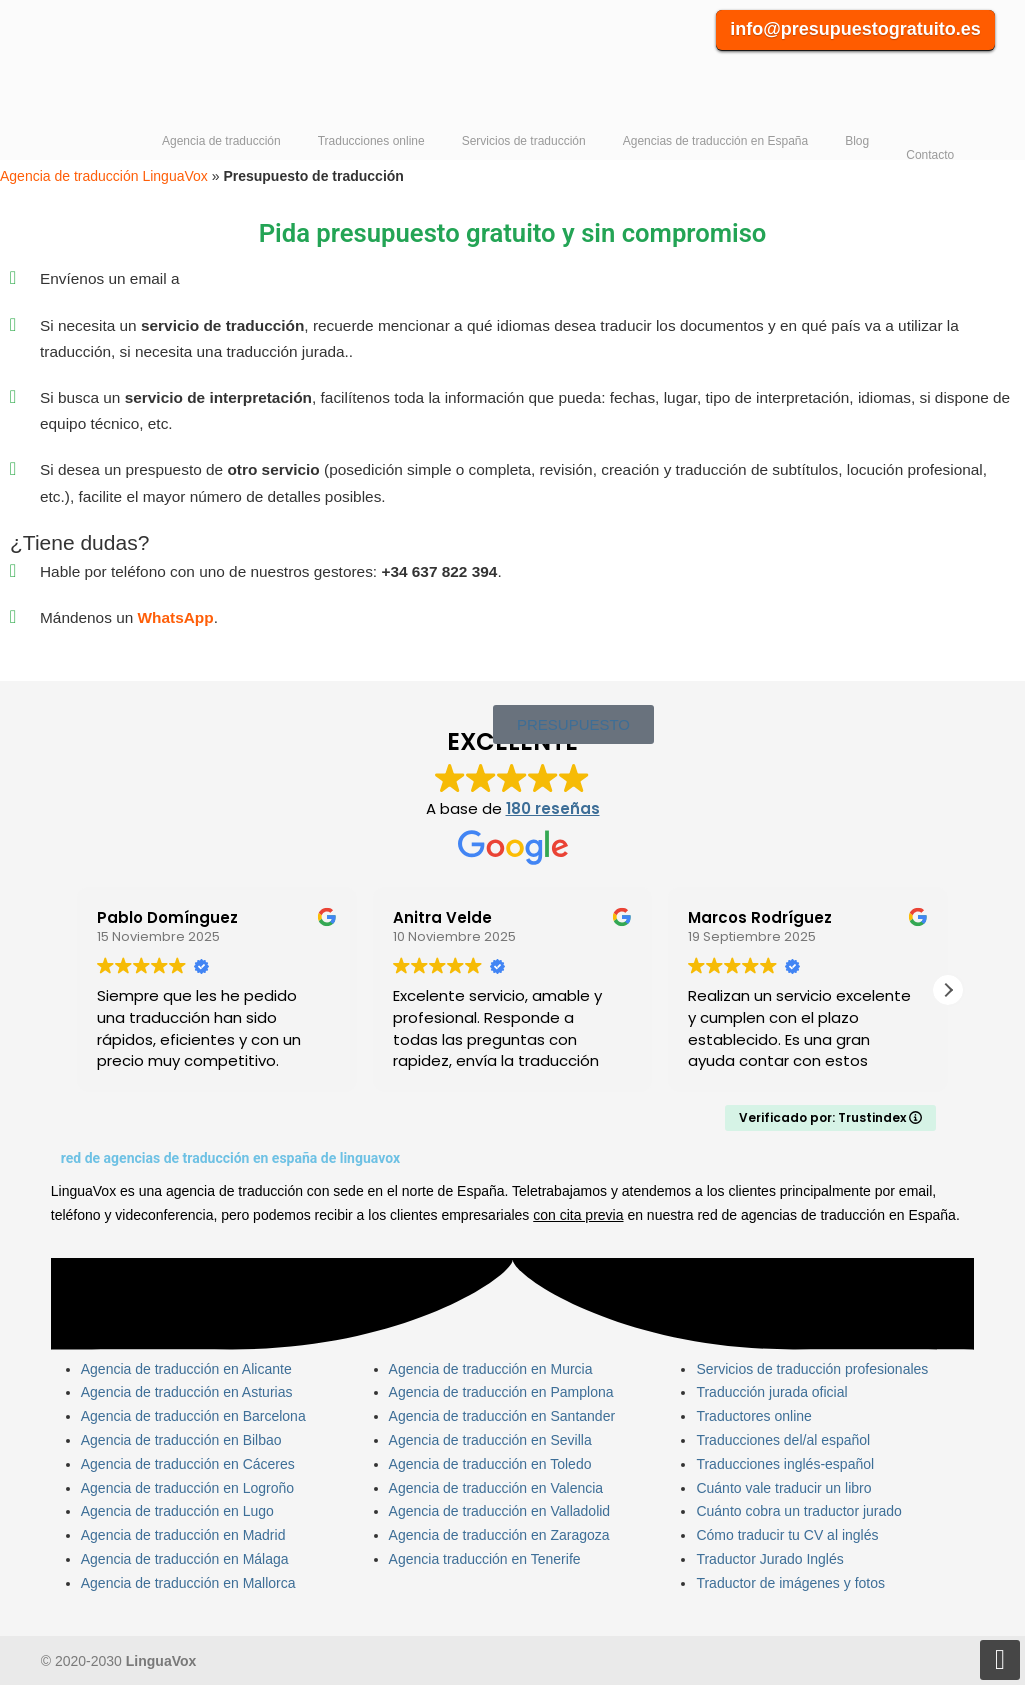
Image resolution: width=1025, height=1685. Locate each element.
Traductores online (753, 1416)
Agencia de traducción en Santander (502, 1416)
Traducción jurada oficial (771, 1392)
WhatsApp (176, 617)
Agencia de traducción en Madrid (183, 1535)
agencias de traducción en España (848, 1215)
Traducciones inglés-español (785, 1464)
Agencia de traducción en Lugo (177, 1511)
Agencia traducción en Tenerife (485, 1559)
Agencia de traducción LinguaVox (138, 71)
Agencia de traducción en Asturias (187, 1392)
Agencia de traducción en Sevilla (490, 1440)
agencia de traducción (234, 1191)
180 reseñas (553, 808)
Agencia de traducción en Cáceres (188, 1464)
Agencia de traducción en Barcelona (193, 1416)
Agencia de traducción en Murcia (491, 1369)
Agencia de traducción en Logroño (187, 1488)
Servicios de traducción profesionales (812, 1369)
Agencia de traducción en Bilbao (181, 1440)
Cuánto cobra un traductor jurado (798, 1511)
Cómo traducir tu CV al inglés (787, 1535)
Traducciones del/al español (783, 1440)
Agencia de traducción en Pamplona (501, 1392)
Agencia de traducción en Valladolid (500, 1511)
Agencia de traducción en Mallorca (188, 1583)
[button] (948, 990)
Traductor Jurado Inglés (769, 1559)
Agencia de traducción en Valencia (496, 1488)
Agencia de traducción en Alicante (186, 1369)
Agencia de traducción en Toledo (490, 1464)
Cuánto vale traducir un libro (783, 1488)
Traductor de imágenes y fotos (790, 1583)
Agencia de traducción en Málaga (185, 1559)
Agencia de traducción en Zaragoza (499, 1535)
